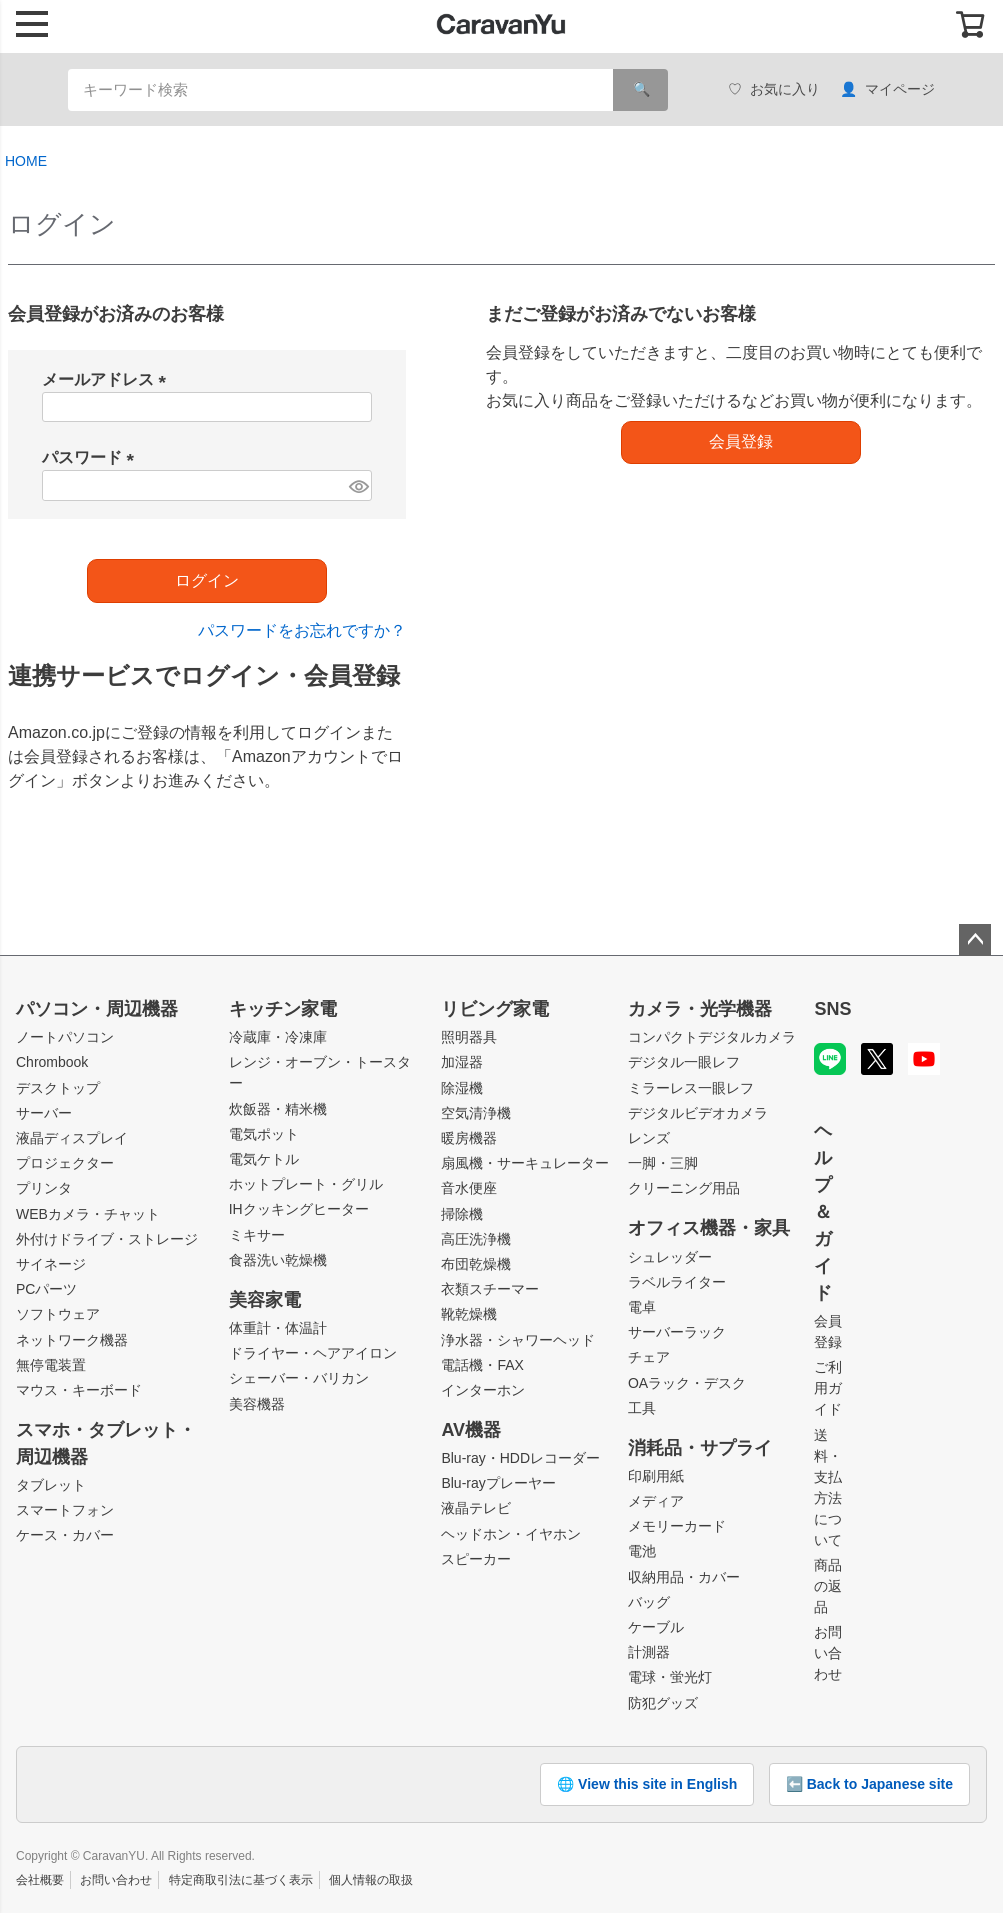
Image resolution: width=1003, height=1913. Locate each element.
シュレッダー (670, 1257)
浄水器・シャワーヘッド (518, 1340)
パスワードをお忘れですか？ (302, 630)
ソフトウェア (58, 1314)
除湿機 (462, 1088)
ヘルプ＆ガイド (823, 1212)
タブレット (51, 1485)
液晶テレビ (476, 1508)
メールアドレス (108, 379)
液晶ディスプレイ (72, 1138)
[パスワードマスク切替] (357, 485)
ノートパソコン (65, 1037)
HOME (26, 161)
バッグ (649, 1602)
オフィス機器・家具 (709, 1228)
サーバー (44, 1113)
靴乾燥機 (469, 1314)
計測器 (649, 1652)
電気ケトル (264, 1159)
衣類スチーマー (490, 1289)
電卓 (642, 1307)
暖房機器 (469, 1138)
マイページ (887, 89)
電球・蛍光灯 (670, 1677)
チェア (649, 1357)
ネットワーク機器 (72, 1340)
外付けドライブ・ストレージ (107, 1239)
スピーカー (476, 1559)
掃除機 (462, 1214)
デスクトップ (58, 1088)
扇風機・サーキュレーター (525, 1163)
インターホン (483, 1390)
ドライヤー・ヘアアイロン (313, 1353)
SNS (832, 1009)
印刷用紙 (656, 1476)
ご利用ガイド (828, 1388)
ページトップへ (975, 940)
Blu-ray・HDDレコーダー (520, 1458)
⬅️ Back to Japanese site (869, 1784)
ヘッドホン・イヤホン (511, 1534)
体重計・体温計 (278, 1328)
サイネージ (51, 1264)
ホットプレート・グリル (306, 1184)
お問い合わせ (828, 1653)
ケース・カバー (65, 1535)
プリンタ (44, 1188)
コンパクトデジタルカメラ (712, 1037)
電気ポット (264, 1134)
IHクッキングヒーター (299, 1209)
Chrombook (52, 1062)
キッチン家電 (283, 1009)
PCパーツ (46, 1289)
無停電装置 (51, 1365)
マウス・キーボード (79, 1390)
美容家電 (265, 1300)
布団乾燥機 (476, 1264)
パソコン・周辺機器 (97, 1009)
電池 (642, 1551)
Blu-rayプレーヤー (498, 1483)
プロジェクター (65, 1163)
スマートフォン (65, 1510)
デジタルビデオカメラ (698, 1113)
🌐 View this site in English (647, 1784)
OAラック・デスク (687, 1383)
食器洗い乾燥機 (278, 1260)
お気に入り (774, 89)
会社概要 (40, 1880)
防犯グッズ (663, 1703)
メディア (656, 1501)
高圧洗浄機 (476, 1239)
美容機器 (257, 1404)
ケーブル (656, 1627)
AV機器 (471, 1430)
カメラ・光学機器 (700, 1009)
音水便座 (469, 1188)
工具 (642, 1408)
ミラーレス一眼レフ (691, 1088)
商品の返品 (828, 1586)
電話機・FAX (482, 1365)
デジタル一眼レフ (684, 1062)
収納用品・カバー (684, 1577)
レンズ (649, 1138)
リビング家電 (495, 1009)
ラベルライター (677, 1282)
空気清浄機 (476, 1113)
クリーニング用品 (684, 1188)
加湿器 (462, 1062)
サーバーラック (677, 1332)
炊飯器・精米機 (278, 1109)
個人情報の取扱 (371, 1880)
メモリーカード (677, 1526)
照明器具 (469, 1037)
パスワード (92, 457)
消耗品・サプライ (700, 1448)
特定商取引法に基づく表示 (241, 1880)
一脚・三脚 (663, 1163)
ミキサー (257, 1235)
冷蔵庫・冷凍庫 (278, 1037)
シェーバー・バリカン (299, 1378)
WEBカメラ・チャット (88, 1214)
